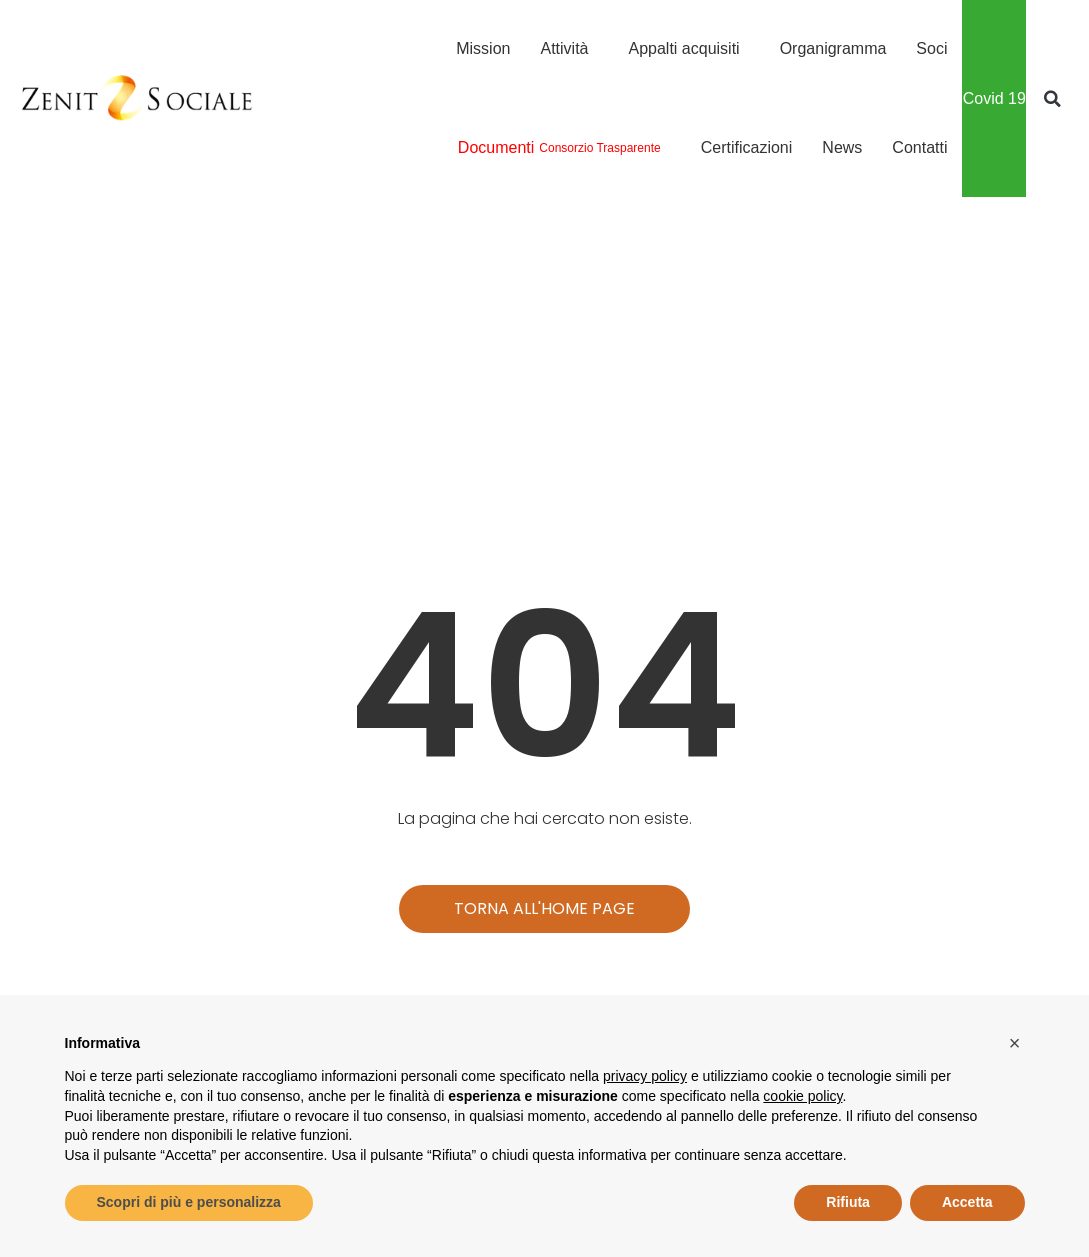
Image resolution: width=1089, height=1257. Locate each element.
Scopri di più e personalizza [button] (189, 1202)
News (842, 147)
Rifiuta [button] (848, 1202)
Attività (569, 49)
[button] (1052, 99)
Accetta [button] (967, 1202)
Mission (483, 48)
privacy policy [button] (645, 1076)
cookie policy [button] (802, 1096)
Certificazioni (747, 147)
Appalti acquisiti (688, 49)
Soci (931, 48)
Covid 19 (994, 98)
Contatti (919, 147)
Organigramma (833, 48)
